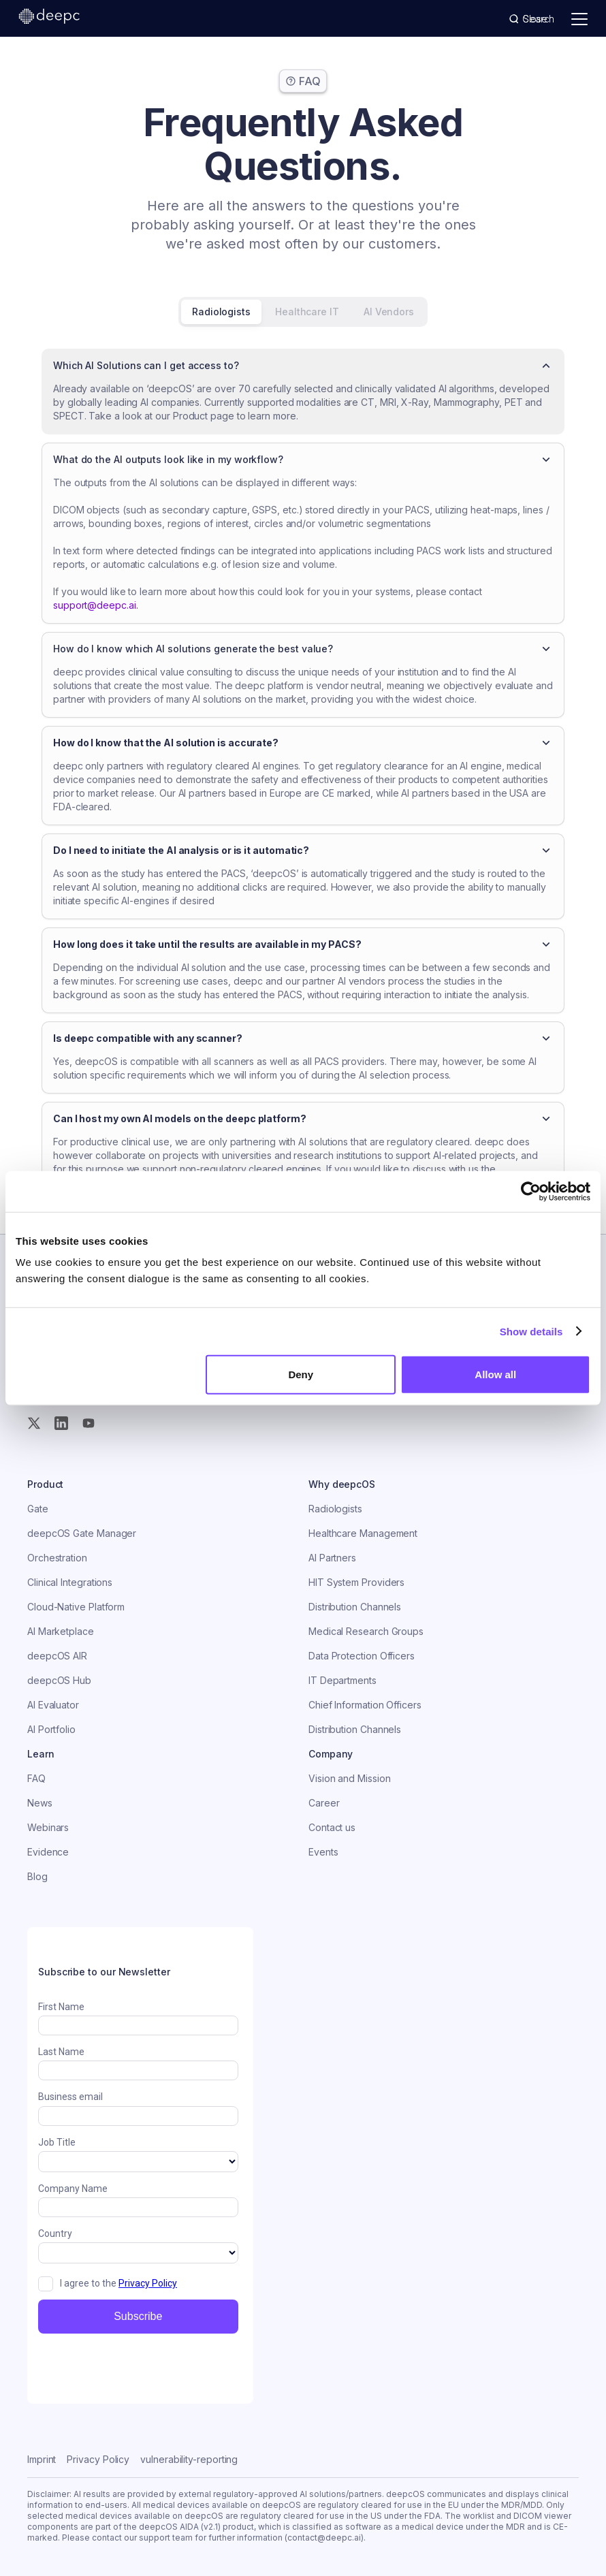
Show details (531, 1331)
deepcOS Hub (59, 1680)
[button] (303, 365)
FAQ (36, 1778)
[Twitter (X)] (34, 1423)
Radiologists (335, 1508)
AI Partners (332, 1557)
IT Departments (342, 1680)
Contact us (331, 1827)
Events (323, 1852)
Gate (37, 1508)
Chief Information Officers (364, 1705)
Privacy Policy (98, 2459)
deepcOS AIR (57, 1655)
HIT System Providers (356, 1582)
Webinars (48, 1827)
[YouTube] (88, 1423)
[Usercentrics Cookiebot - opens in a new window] (530, 1191)
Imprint (41, 2459)
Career (324, 1803)
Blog (37, 1876)
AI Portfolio (51, 1729)
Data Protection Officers (361, 1655)
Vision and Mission (349, 1778)
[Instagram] (61, 1423)
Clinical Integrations (69, 1582)
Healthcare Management (362, 1533)
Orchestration (57, 1557)
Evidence (48, 1852)
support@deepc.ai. (95, 605)
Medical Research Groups (366, 1631)
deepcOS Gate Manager (81, 1533)
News (39, 1803)
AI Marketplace (60, 1631)
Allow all (495, 1374)
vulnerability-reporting (189, 2459)
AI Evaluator (53, 1705)
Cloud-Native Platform (76, 1606)
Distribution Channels (354, 1606)
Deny (300, 1374)
